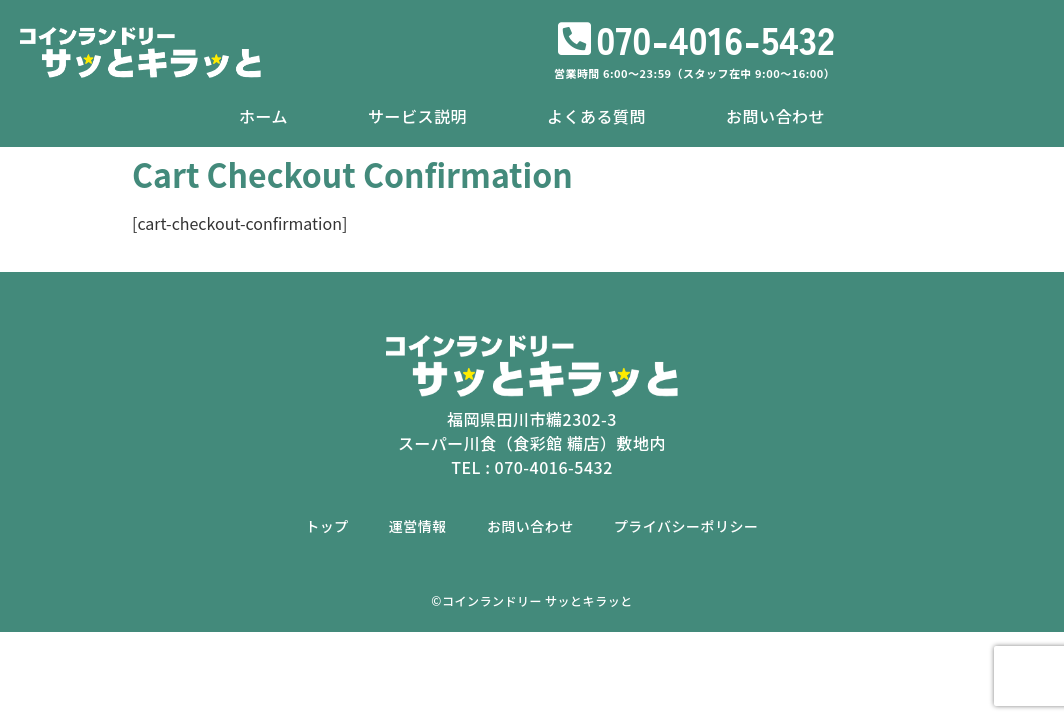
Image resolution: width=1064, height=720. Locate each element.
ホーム (263, 116)
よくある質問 (596, 116)
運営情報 (418, 526)
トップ (327, 526)
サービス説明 (417, 116)
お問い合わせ (775, 116)
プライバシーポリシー (686, 526)
